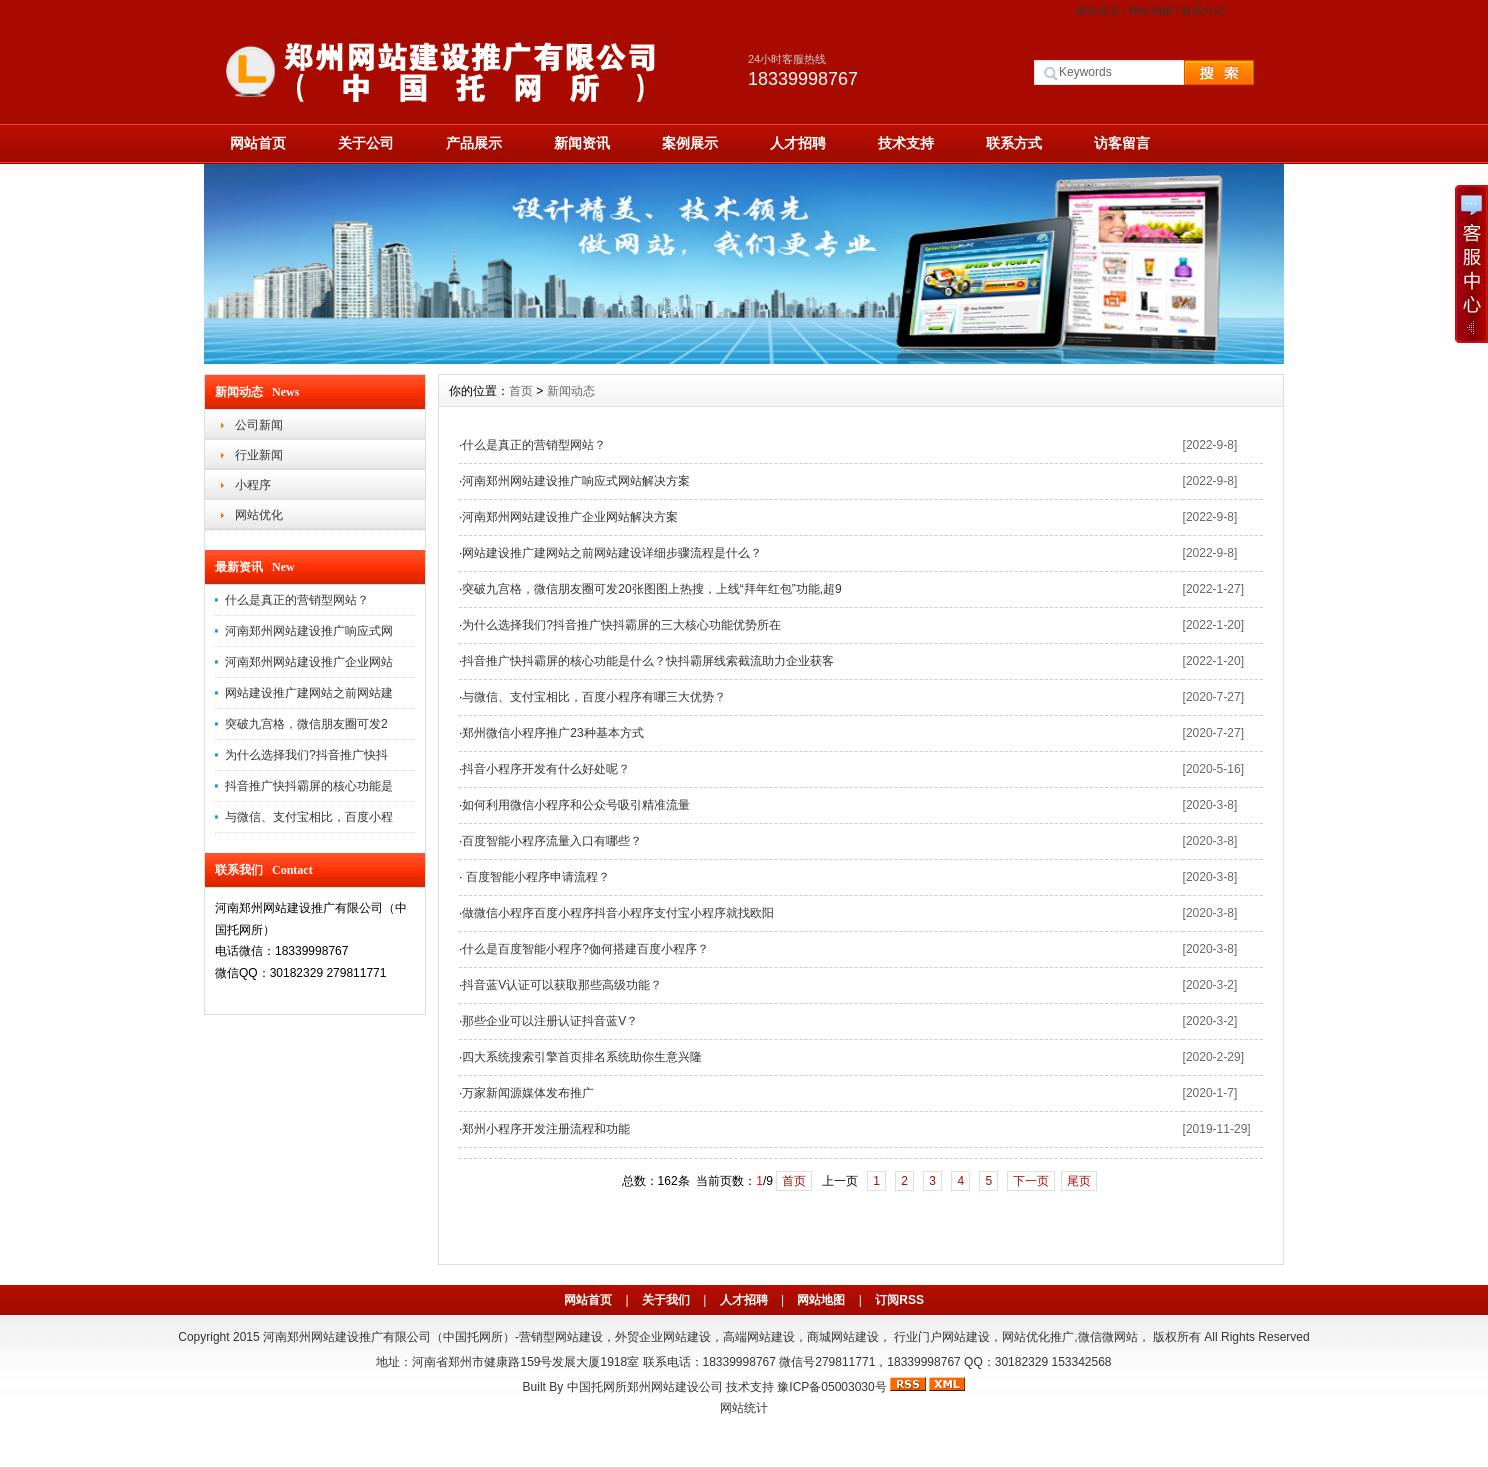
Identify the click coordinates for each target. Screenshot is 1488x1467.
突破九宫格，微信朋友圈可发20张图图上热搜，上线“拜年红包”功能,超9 (651, 589)
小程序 (253, 485)
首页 (521, 391)
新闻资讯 (582, 143)
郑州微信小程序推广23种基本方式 (552, 733)
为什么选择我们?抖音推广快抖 (306, 755)
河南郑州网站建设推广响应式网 (309, 631)
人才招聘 (798, 143)
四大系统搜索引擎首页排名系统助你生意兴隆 (582, 1057)
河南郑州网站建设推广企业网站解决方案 (570, 517)
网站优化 (259, 515)
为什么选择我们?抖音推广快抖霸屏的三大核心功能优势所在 (621, 625)
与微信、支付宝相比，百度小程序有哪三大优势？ (594, 697)
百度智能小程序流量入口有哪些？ (552, 841)
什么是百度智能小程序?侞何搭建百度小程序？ (585, 949)
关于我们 (666, 1300)
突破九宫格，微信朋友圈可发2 (306, 724)
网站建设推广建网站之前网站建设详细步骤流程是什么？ (612, 553)
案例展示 (690, 143)
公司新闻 (259, 425)
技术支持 (906, 143)
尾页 (1079, 1181)
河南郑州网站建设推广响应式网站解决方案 (576, 481)
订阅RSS (899, 1300)
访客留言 (1122, 143)
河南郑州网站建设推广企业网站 (309, 662)
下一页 (1031, 1181)
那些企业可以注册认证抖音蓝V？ (550, 1021)
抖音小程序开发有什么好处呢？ (546, 769)
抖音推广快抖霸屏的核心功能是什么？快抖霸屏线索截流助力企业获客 (648, 661)
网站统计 (744, 1408)
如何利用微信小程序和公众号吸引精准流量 (576, 805)
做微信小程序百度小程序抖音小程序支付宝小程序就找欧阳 (618, 913)
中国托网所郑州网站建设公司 (645, 1387)
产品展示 (474, 143)
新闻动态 (571, 391)
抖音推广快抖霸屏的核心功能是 (309, 786)
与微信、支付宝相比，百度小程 (309, 817)
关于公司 (366, 143)
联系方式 (1203, 11)
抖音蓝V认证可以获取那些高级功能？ (562, 985)
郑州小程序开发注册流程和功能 (546, 1129)
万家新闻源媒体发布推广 (528, 1093)
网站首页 (1098, 11)
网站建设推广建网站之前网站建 (309, 693)
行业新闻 (259, 455)
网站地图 (1151, 11)
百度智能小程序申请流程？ (535, 877)
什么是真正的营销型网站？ (297, 600)
